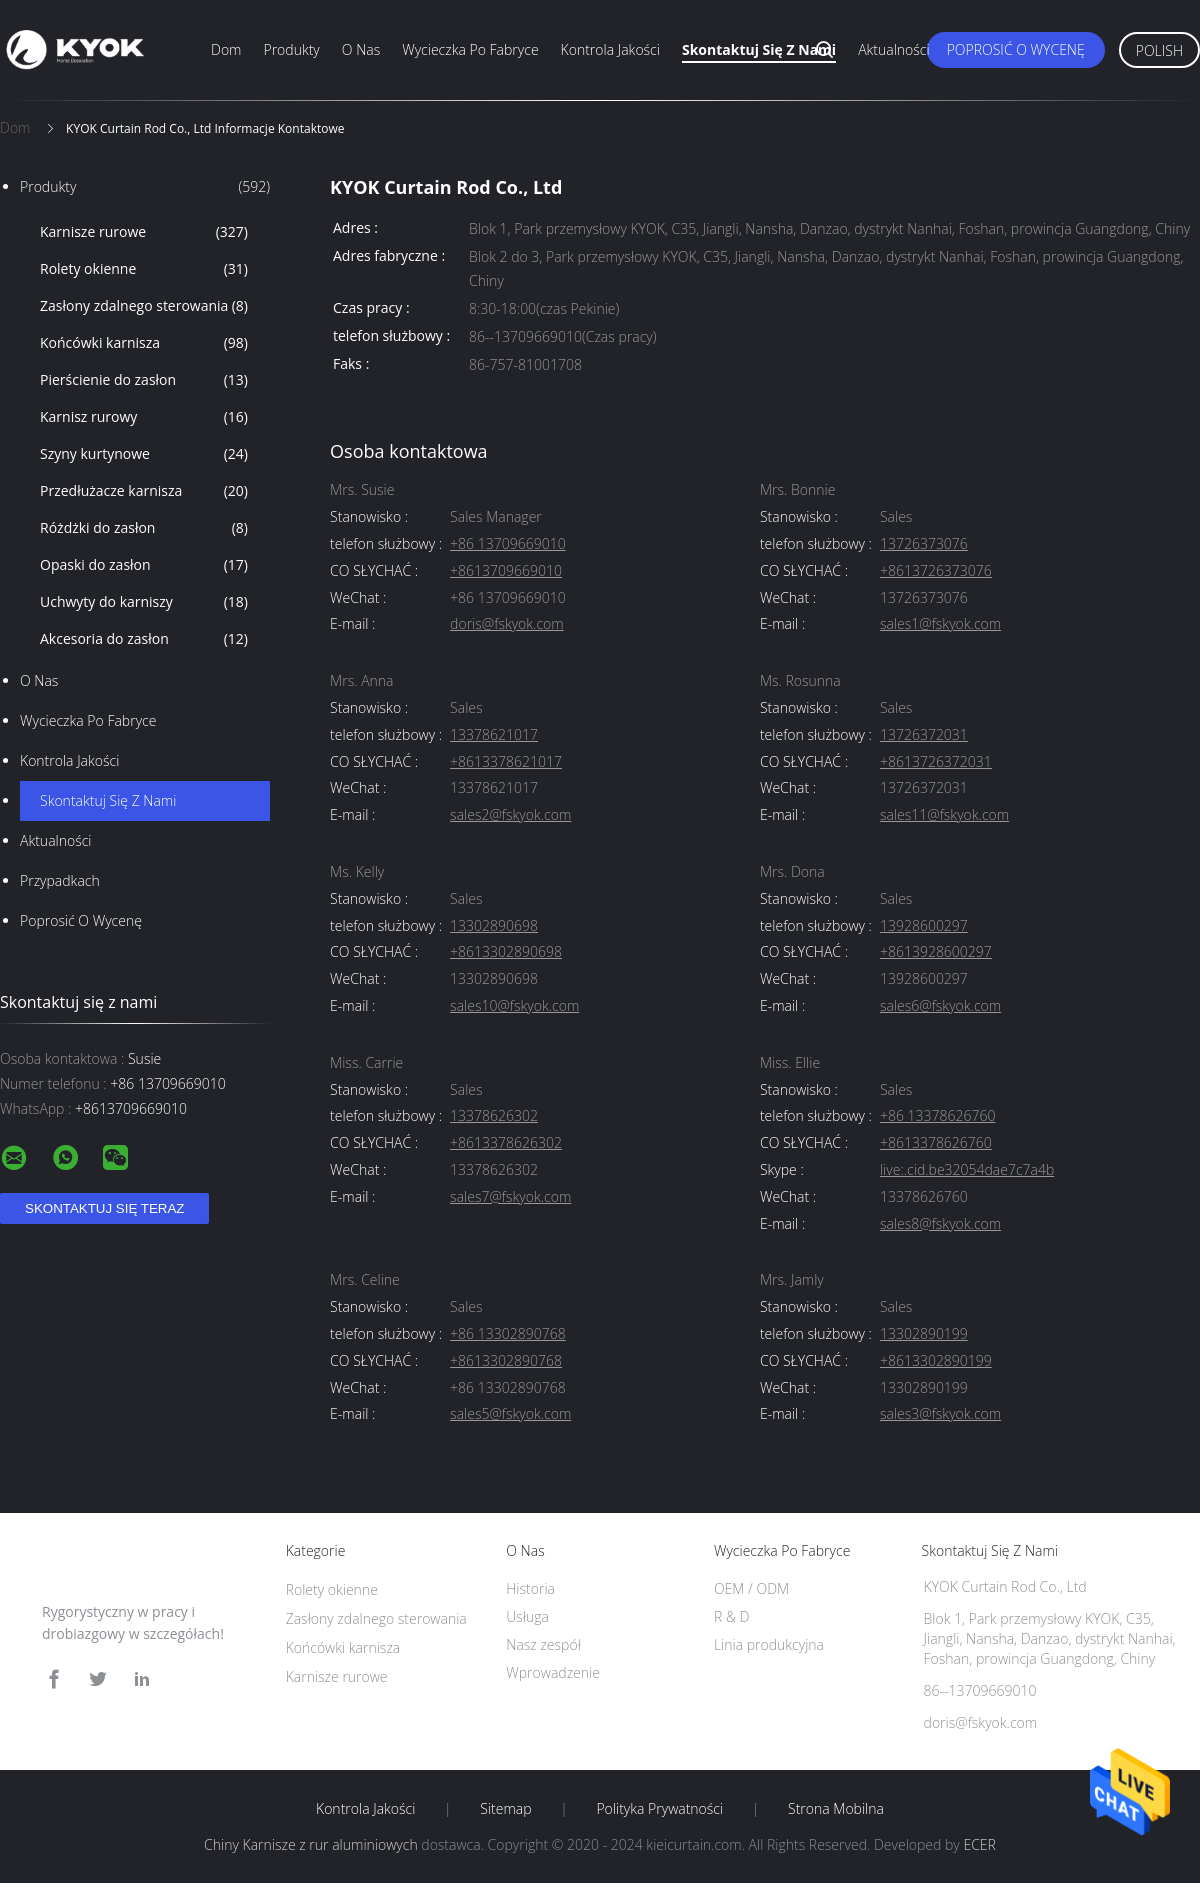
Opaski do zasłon (144, 565)
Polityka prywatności (659, 1809)
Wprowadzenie (553, 1672)
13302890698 (494, 926)
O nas (361, 49)
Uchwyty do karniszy (144, 602)
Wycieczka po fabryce (470, 49)
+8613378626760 (936, 1143)
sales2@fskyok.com (510, 815)
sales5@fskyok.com (510, 1414)
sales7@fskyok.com (510, 1197)
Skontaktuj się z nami (759, 49)
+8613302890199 (936, 1361)
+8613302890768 (506, 1361)
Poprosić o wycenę (1016, 49)
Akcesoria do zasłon (144, 639)
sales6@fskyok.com (940, 1006)
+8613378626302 (506, 1143)
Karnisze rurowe (144, 232)
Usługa (527, 1616)
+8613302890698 (506, 952)
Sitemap (505, 1809)
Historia (530, 1588)
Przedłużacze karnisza (144, 491)
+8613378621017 (506, 762)
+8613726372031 (936, 762)
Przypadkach (60, 880)
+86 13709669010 (508, 544)
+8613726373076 (936, 571)
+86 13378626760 (938, 1116)
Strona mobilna (836, 1809)
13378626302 (494, 1116)
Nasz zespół (543, 1644)
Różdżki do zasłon (144, 528)
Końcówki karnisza (144, 343)
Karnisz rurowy (144, 417)
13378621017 (494, 735)
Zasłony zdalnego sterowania (144, 306)
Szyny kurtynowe (144, 454)
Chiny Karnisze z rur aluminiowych (311, 1844)
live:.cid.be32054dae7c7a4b (967, 1170)
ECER (979, 1844)
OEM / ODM (751, 1588)
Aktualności (894, 49)
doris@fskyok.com (507, 624)
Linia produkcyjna (769, 1644)
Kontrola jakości (610, 49)
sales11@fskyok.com (944, 815)
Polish (1159, 50)
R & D (731, 1616)
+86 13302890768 (508, 1334)
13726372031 (924, 735)
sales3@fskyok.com (940, 1414)
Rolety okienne (144, 269)
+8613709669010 (506, 571)
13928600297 (924, 926)
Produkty (291, 49)
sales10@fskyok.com (514, 1006)
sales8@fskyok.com (940, 1224)
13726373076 (924, 544)
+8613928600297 (936, 952)
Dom (226, 49)
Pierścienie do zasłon (144, 380)
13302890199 (924, 1334)
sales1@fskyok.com (940, 624)
